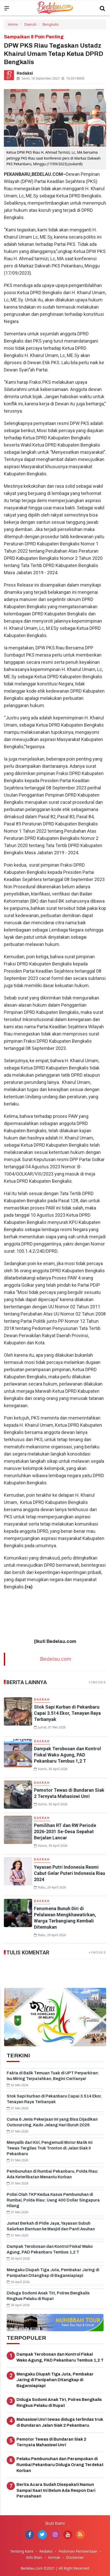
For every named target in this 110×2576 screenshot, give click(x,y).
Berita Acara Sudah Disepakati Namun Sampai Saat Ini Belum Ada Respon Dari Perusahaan (55, 2490)
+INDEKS (97, 1682)
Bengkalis (50, 24)
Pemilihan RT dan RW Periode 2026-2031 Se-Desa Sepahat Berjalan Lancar (65, 1831)
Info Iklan (34, 2557)
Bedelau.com (55, 1659)
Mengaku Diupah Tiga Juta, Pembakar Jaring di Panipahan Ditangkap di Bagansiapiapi (55, 2380)
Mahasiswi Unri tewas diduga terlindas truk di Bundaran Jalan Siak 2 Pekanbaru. (59, 2422)
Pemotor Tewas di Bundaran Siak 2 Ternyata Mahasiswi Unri (51, 2442)
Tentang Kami (21, 2551)
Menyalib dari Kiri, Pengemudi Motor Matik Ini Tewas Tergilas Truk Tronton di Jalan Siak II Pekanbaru (50, 2148)
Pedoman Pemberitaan (78, 2551)
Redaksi (45, 2551)
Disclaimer (75, 2557)
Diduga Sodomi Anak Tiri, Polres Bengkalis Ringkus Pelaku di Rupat (59, 2402)
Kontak (54, 2557)
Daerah (30, 24)
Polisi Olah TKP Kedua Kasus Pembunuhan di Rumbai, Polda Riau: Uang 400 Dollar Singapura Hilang (53, 2200)
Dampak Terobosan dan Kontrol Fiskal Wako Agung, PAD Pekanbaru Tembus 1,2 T (67, 1755)
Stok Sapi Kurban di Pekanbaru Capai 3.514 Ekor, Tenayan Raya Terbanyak (67, 1713)
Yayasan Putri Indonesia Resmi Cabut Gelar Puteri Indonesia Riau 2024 (69, 1873)
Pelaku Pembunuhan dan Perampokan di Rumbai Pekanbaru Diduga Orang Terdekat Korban (60, 2465)
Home (13, 24)
